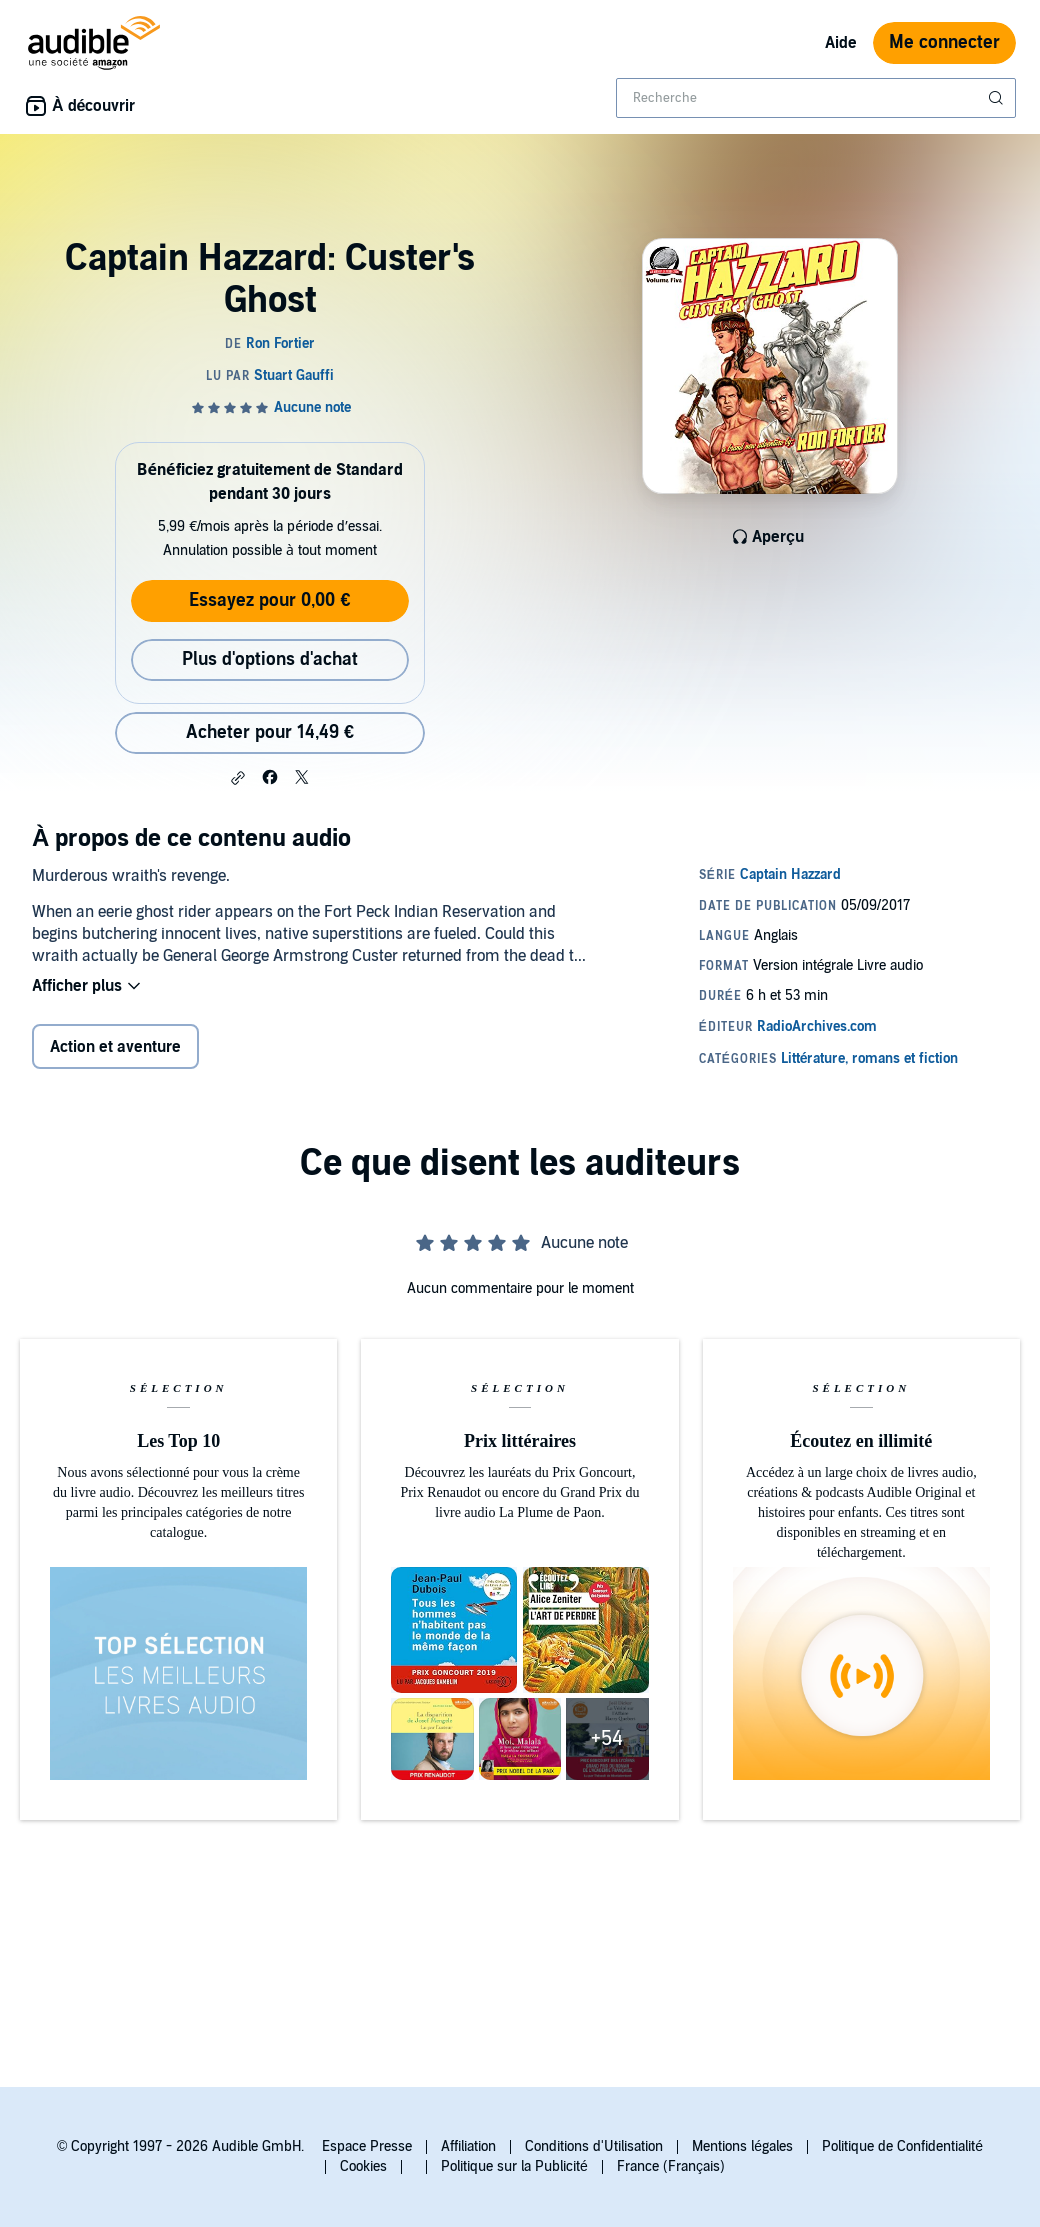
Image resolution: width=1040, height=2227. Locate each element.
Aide (841, 43)
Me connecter (944, 42)
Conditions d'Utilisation (594, 2146)
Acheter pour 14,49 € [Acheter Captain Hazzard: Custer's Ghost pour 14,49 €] (270, 732)
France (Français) (671, 2166)
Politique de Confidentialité (902, 2146)
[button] (238, 778)
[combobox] (816, 98)
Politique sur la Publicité (514, 2166)
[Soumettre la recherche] (998, 98)
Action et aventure (115, 1047)
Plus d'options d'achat (270, 659)
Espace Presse (367, 2146)
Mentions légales (742, 2146)
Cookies (363, 2166)
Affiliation (468, 2146)
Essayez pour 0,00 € (269, 600)
